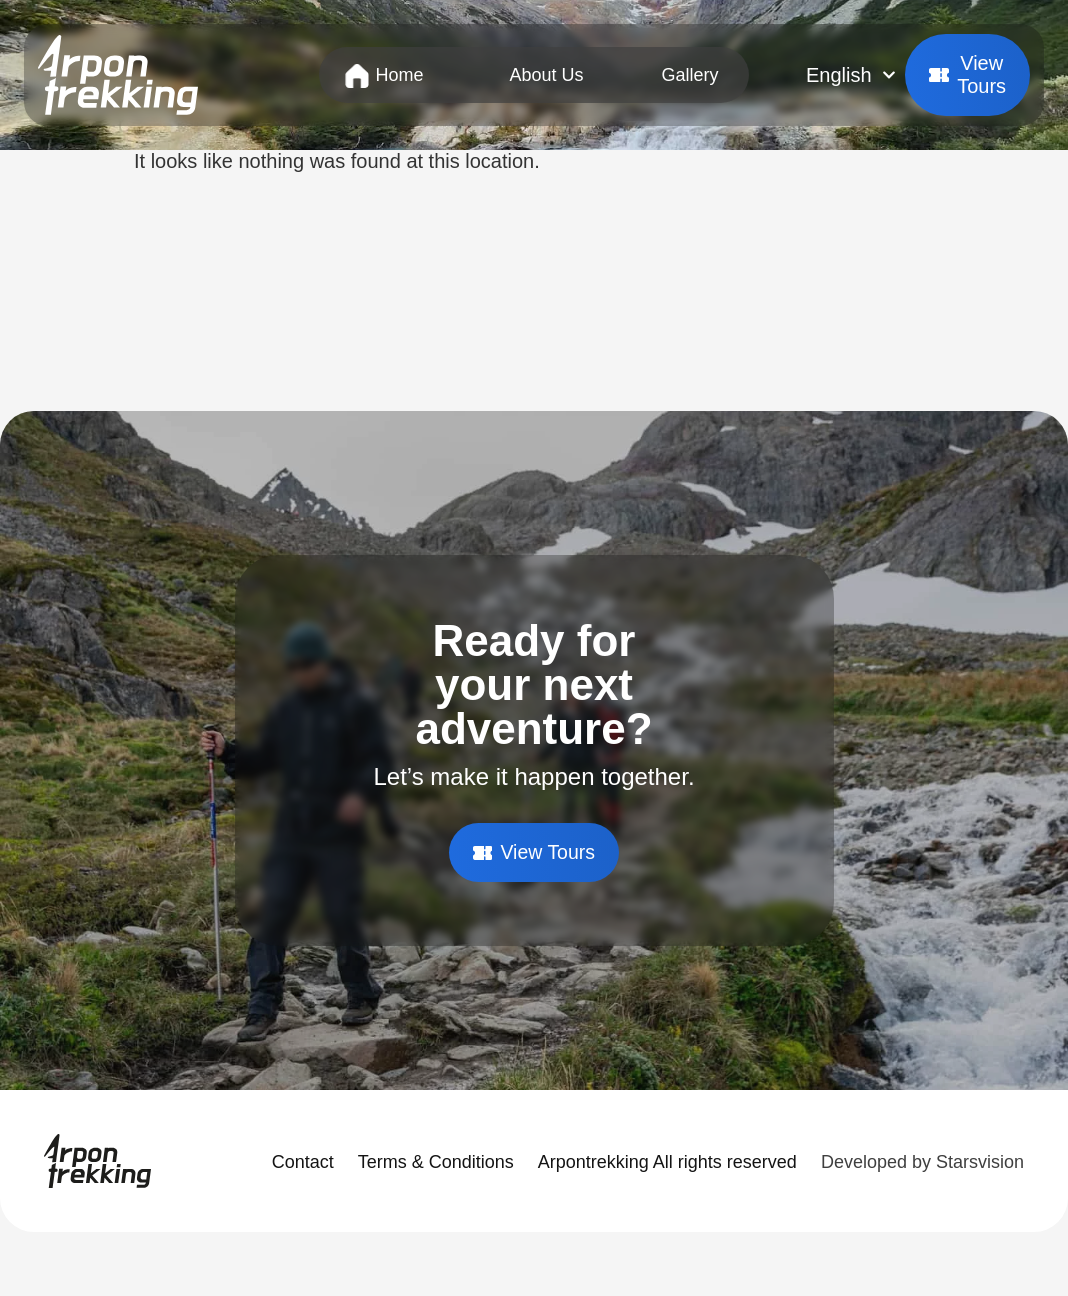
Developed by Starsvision (922, 1162)
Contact (303, 1162)
